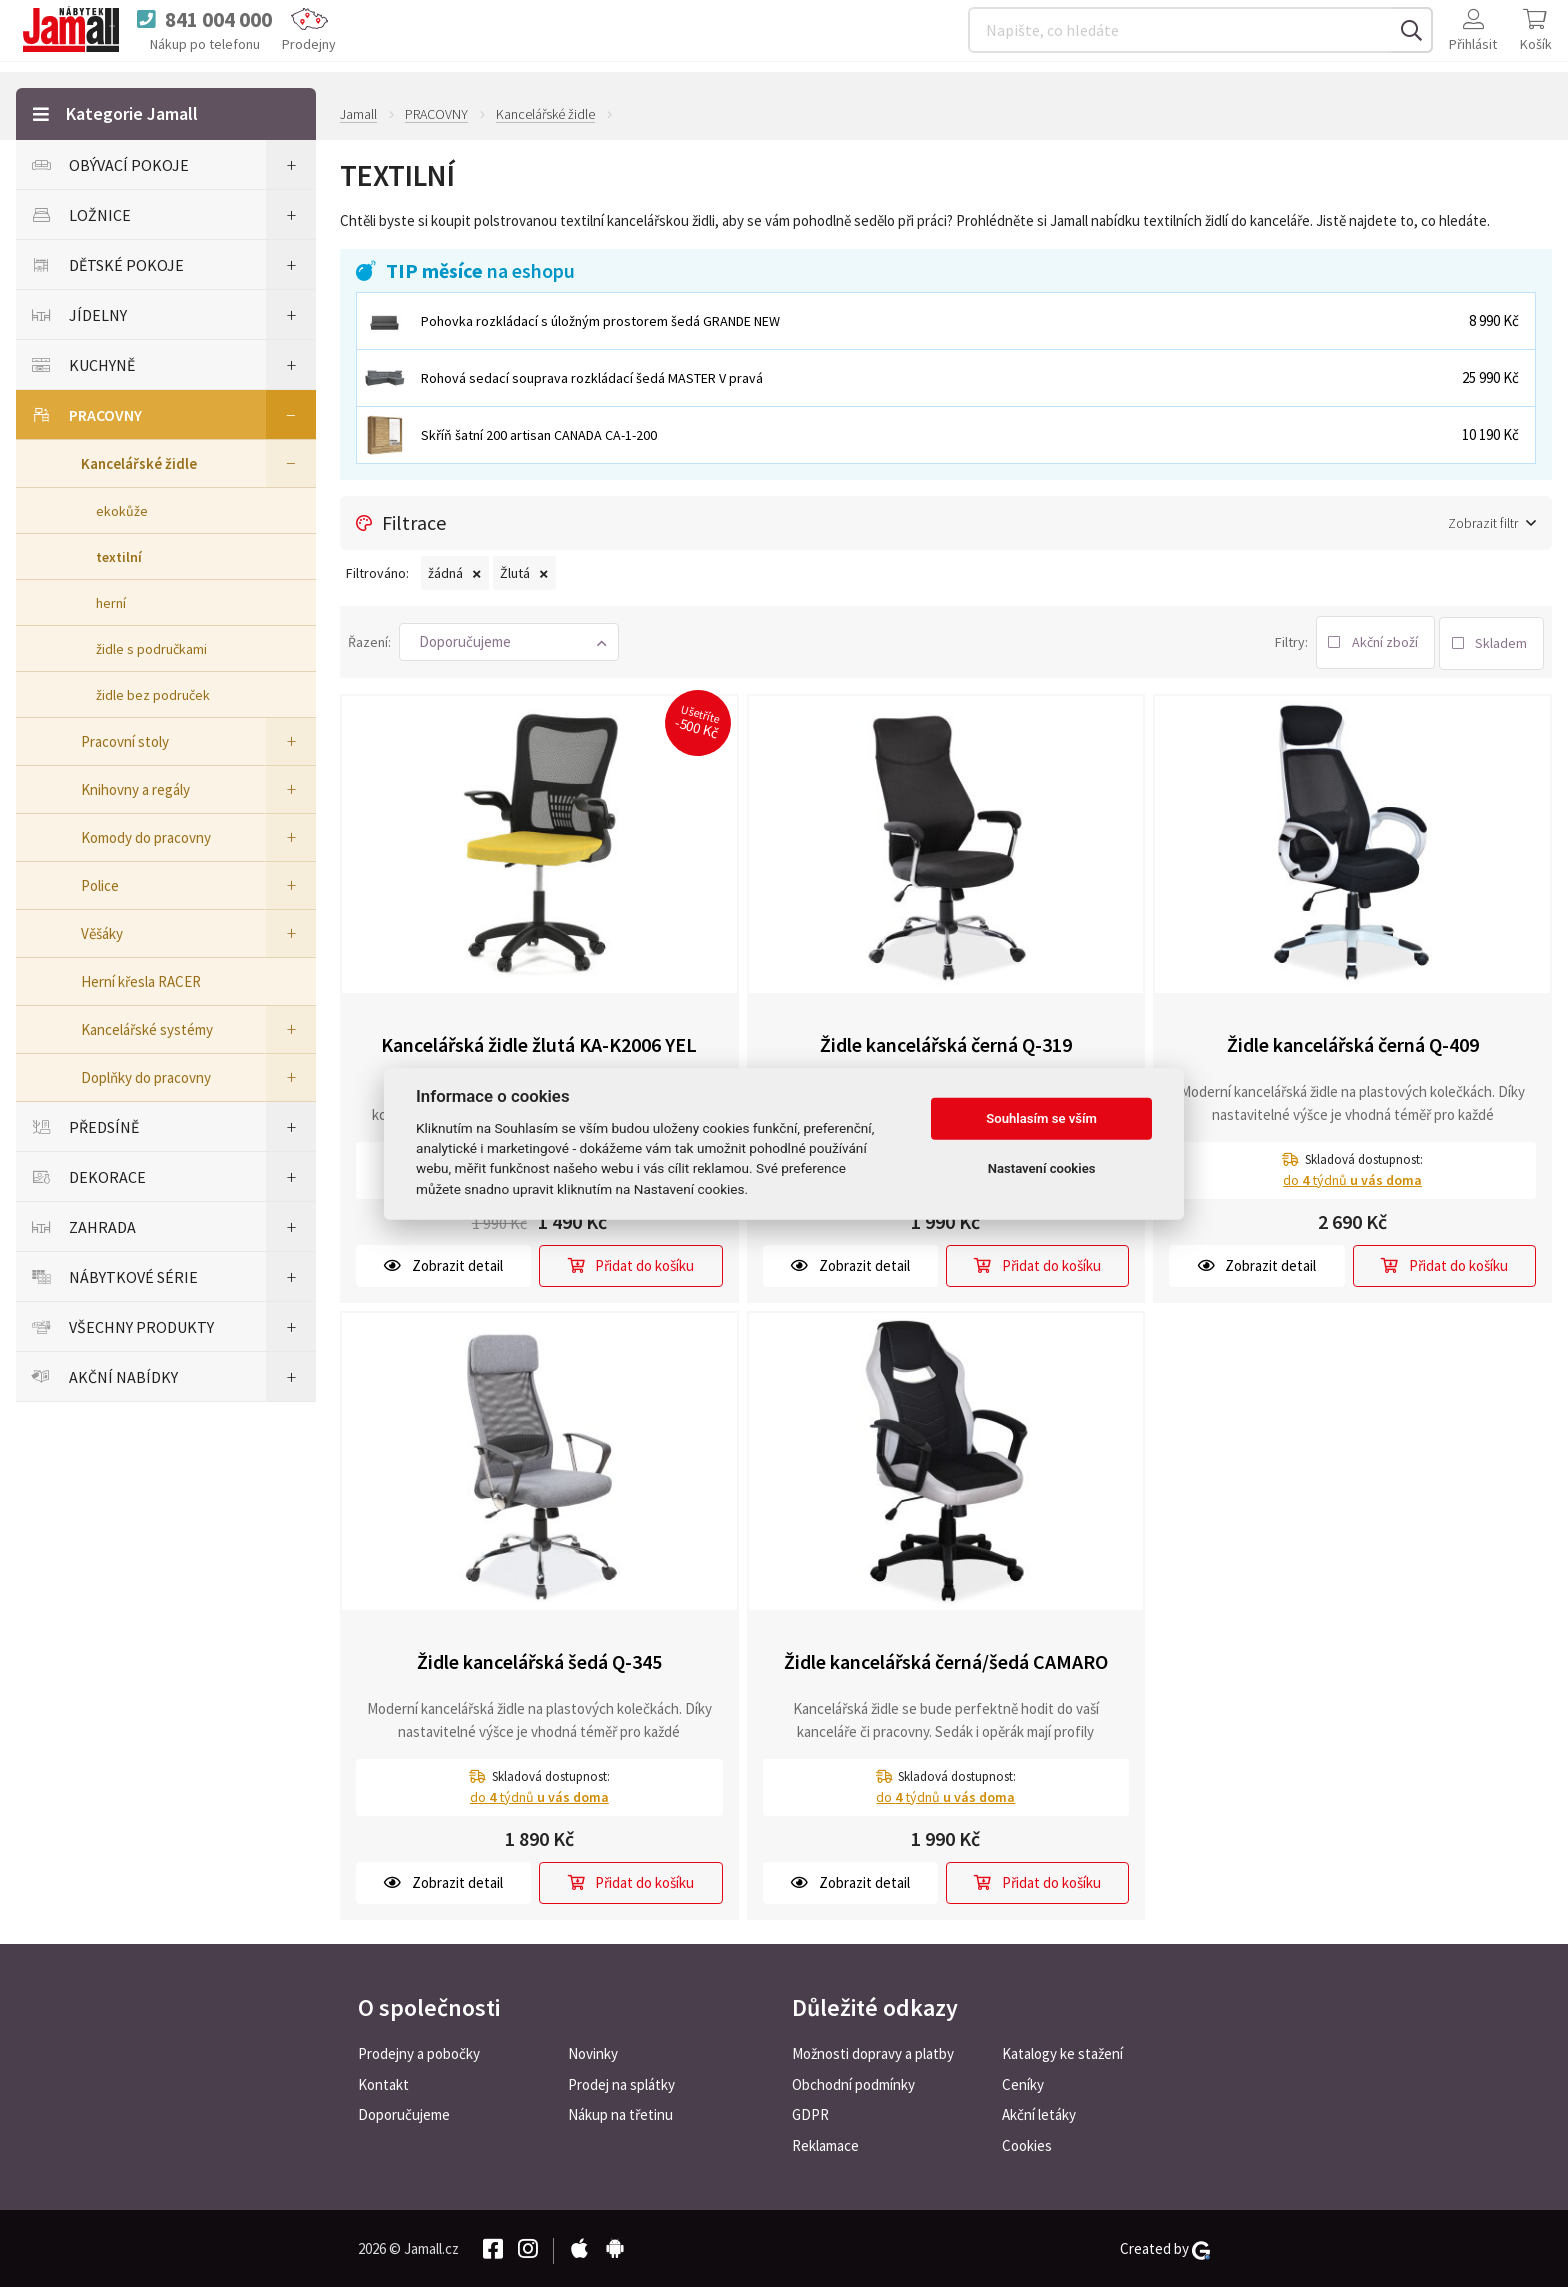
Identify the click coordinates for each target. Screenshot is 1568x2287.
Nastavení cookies (1042, 1168)
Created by (1165, 2247)
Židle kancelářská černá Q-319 (946, 1041)
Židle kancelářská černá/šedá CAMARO (946, 1658)
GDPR (810, 2113)
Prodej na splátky (621, 2082)
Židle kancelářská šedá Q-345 (539, 1658)
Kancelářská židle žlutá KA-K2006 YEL (539, 1041)
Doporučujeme (404, 2113)
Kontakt (383, 2082)
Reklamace (825, 2144)
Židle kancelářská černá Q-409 (1353, 1041)
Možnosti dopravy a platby (873, 2051)
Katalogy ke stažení (1062, 2051)
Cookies (1027, 2144)
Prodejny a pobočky (419, 2051)
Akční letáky (1039, 2113)
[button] (509, 640)
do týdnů (1352, 1177)
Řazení (368, 640)
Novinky (593, 2051)
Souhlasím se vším (1041, 1118)
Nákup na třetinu (620, 2113)
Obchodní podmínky (853, 2082)
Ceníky (1023, 2082)
